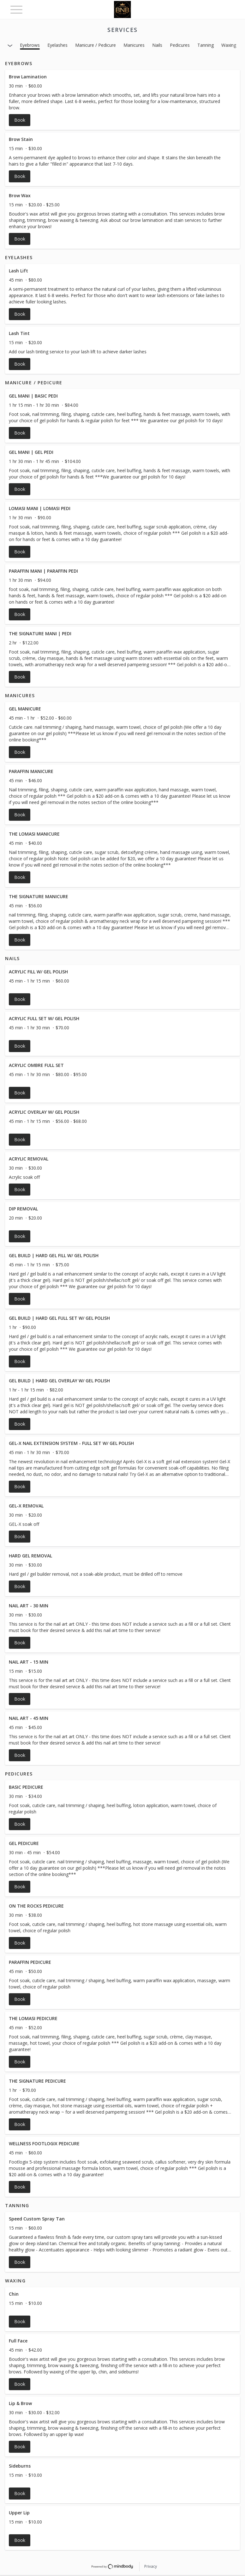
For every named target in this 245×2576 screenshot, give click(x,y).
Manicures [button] (134, 45)
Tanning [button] (205, 45)
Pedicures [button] (180, 45)
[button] (122, 100)
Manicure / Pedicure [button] (95, 45)
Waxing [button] (228, 45)
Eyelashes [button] (57, 45)
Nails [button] (157, 45)
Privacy (150, 2566)
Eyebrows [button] (30, 45)
